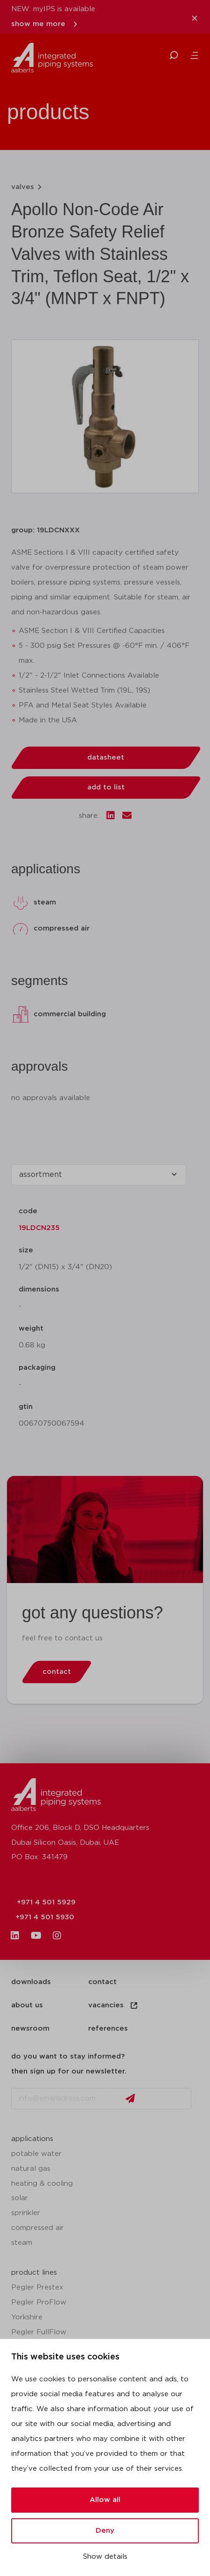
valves (22, 187)
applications (32, 2138)
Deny (105, 2530)
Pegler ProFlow (38, 2302)
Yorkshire (26, 2317)
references (108, 2028)
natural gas (30, 2168)
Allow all (105, 2499)
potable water (36, 2153)
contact (102, 1981)
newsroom (30, 2028)
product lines (34, 2272)
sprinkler (25, 2212)
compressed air (37, 2227)
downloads (31, 1981)
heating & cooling (42, 2183)
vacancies (113, 2005)
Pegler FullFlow (38, 2332)
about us (27, 2005)
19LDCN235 (39, 1227)
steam (21, 2242)
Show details (105, 2556)
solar (19, 2198)
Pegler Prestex (37, 2287)
